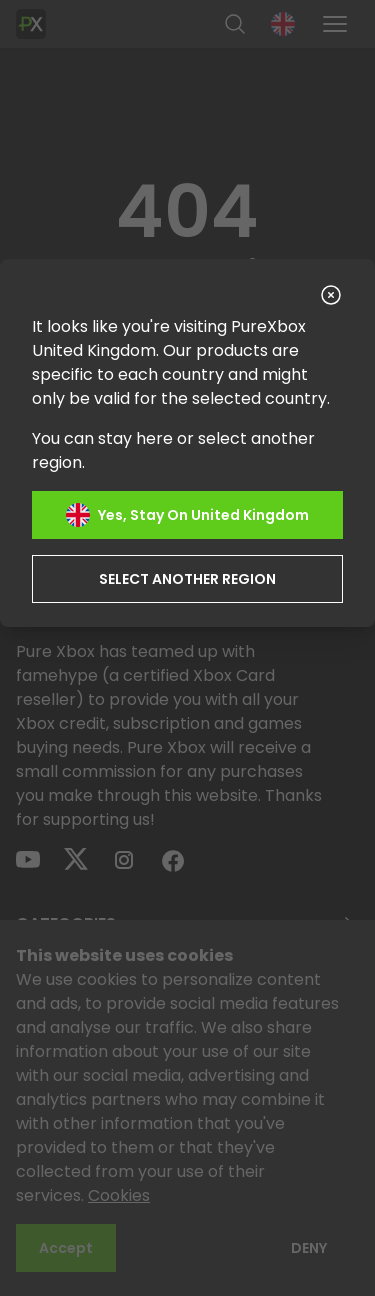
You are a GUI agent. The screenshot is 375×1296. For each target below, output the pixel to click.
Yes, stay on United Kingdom (187, 515)
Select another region (187, 579)
